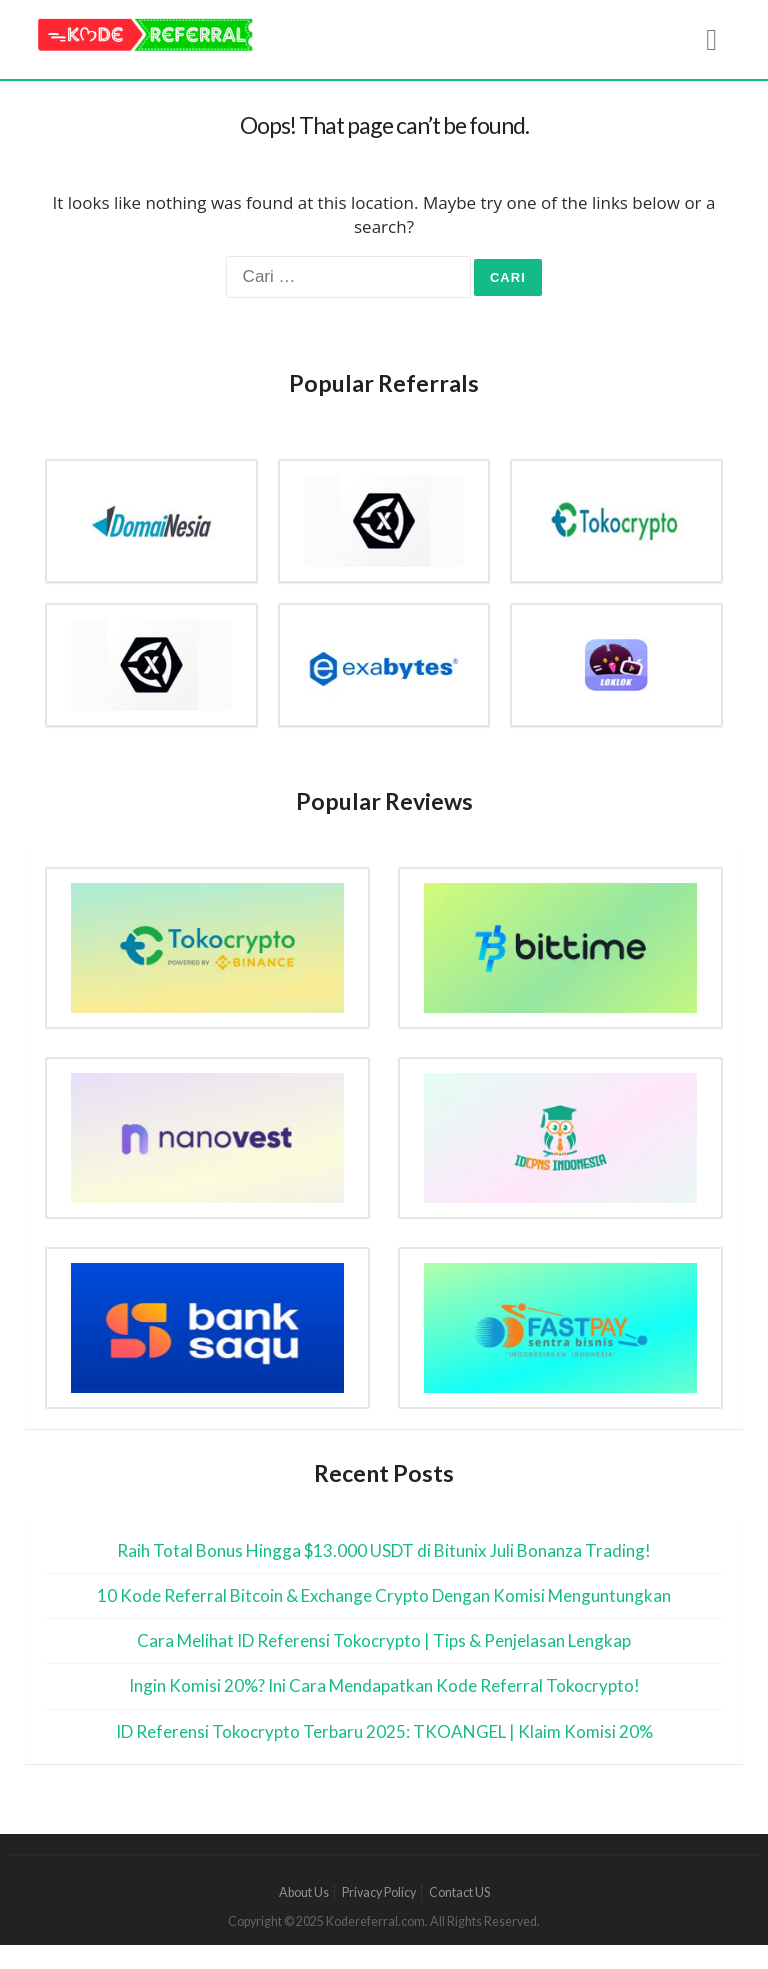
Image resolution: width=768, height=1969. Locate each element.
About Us (304, 1892)
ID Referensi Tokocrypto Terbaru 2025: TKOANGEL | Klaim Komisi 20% (384, 1731)
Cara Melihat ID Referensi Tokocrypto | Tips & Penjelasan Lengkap (384, 1640)
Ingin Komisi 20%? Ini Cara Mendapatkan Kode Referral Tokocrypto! (384, 1685)
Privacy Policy (379, 1892)
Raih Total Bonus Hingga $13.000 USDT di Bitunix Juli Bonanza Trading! (384, 1550)
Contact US (459, 1892)
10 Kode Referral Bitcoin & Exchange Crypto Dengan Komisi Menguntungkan (384, 1595)
